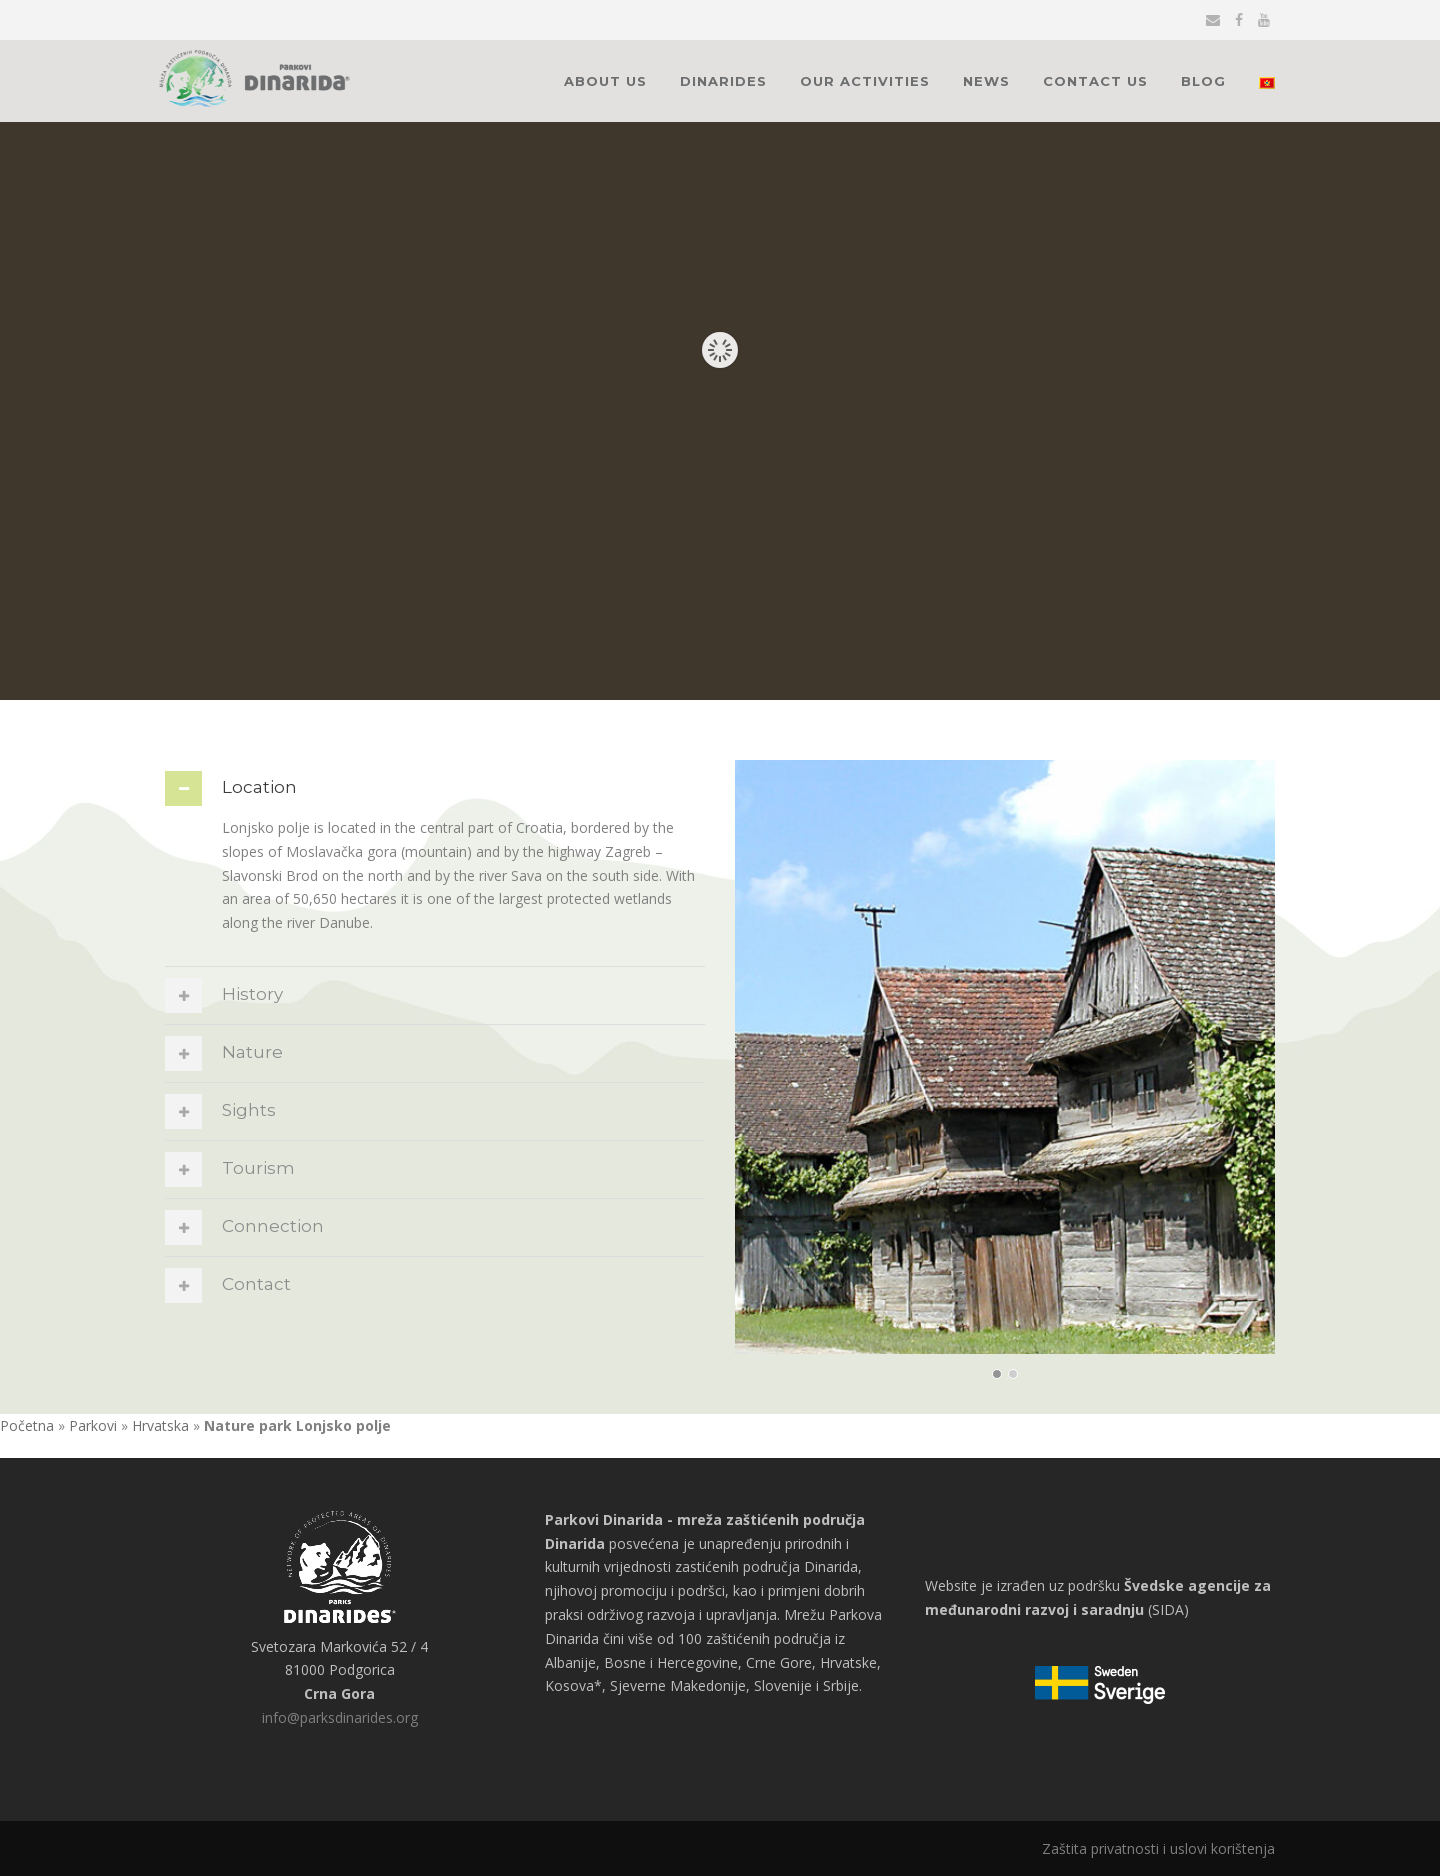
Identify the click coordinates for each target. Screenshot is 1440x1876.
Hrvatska (160, 1425)
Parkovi (93, 1425)
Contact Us (1095, 81)
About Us (605, 81)
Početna (27, 1425)
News (986, 81)
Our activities (865, 81)
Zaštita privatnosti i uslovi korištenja (1158, 1848)
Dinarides (723, 81)
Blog (1203, 81)
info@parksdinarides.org (340, 1717)
